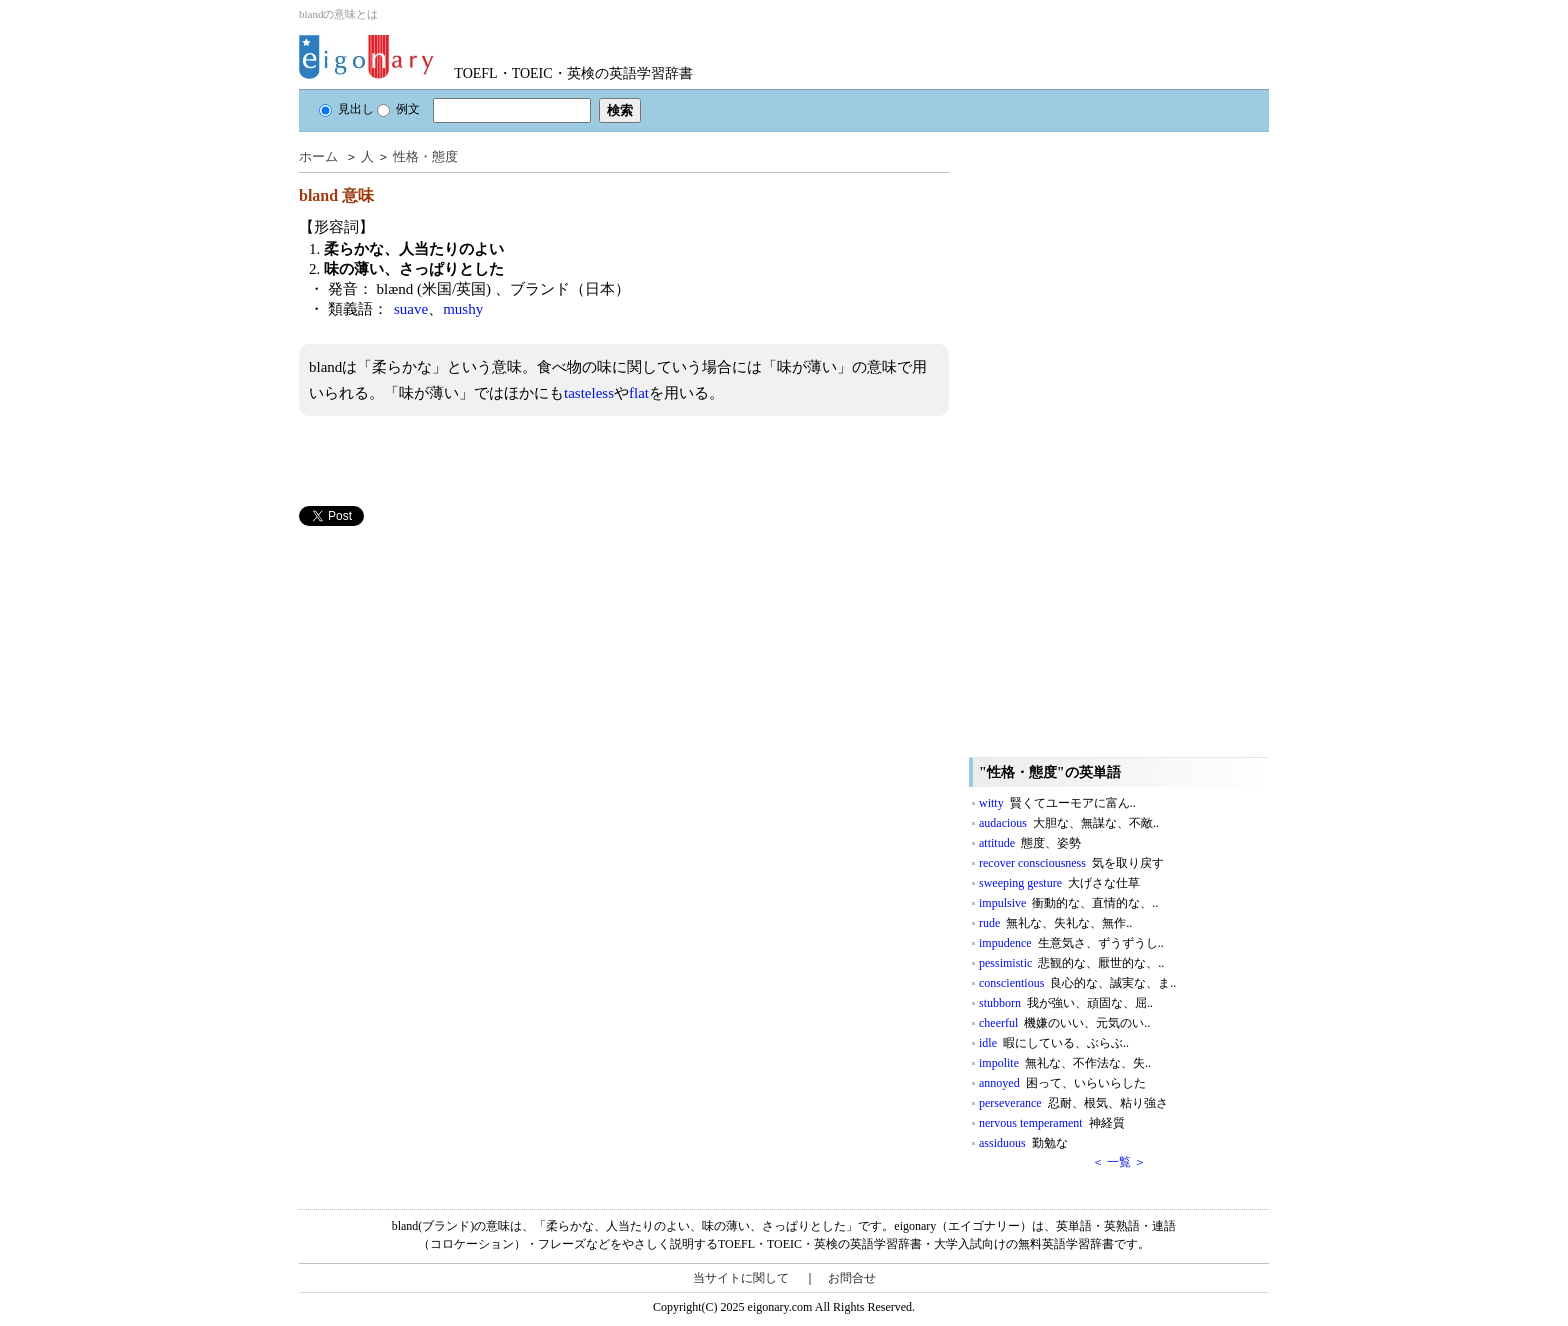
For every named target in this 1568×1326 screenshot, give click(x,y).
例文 (398, 109)
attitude (1030, 843)
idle (1054, 1043)
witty (1057, 803)
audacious (1069, 823)
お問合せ (852, 1278)
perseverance (1073, 1103)
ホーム (318, 156)
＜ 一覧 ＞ (1119, 1162)
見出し (346, 109)
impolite (1065, 1063)
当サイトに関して (741, 1278)
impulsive (1068, 903)
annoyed (1062, 1083)
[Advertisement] (449, 666)
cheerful (1064, 1023)
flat (639, 393)
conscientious (1077, 983)
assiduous (1023, 1143)
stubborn (1066, 1003)
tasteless (589, 393)
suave (411, 309)
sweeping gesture (1059, 883)
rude (1055, 923)
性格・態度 (425, 156)
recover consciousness (1071, 863)
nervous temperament (1052, 1123)
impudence (1071, 943)
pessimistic (1071, 963)
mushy (463, 309)
